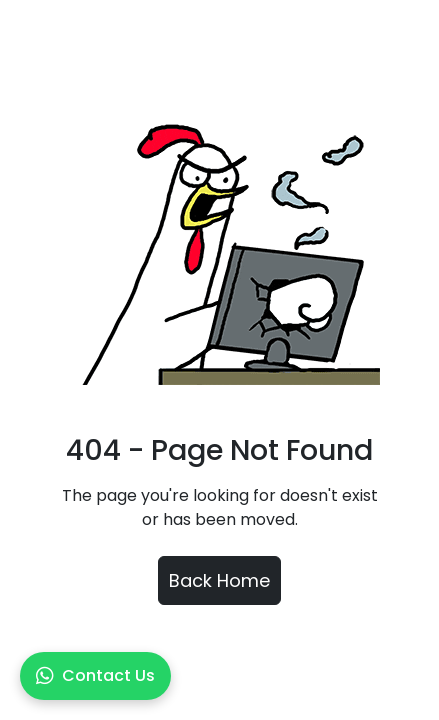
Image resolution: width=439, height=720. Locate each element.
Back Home (219, 580)
